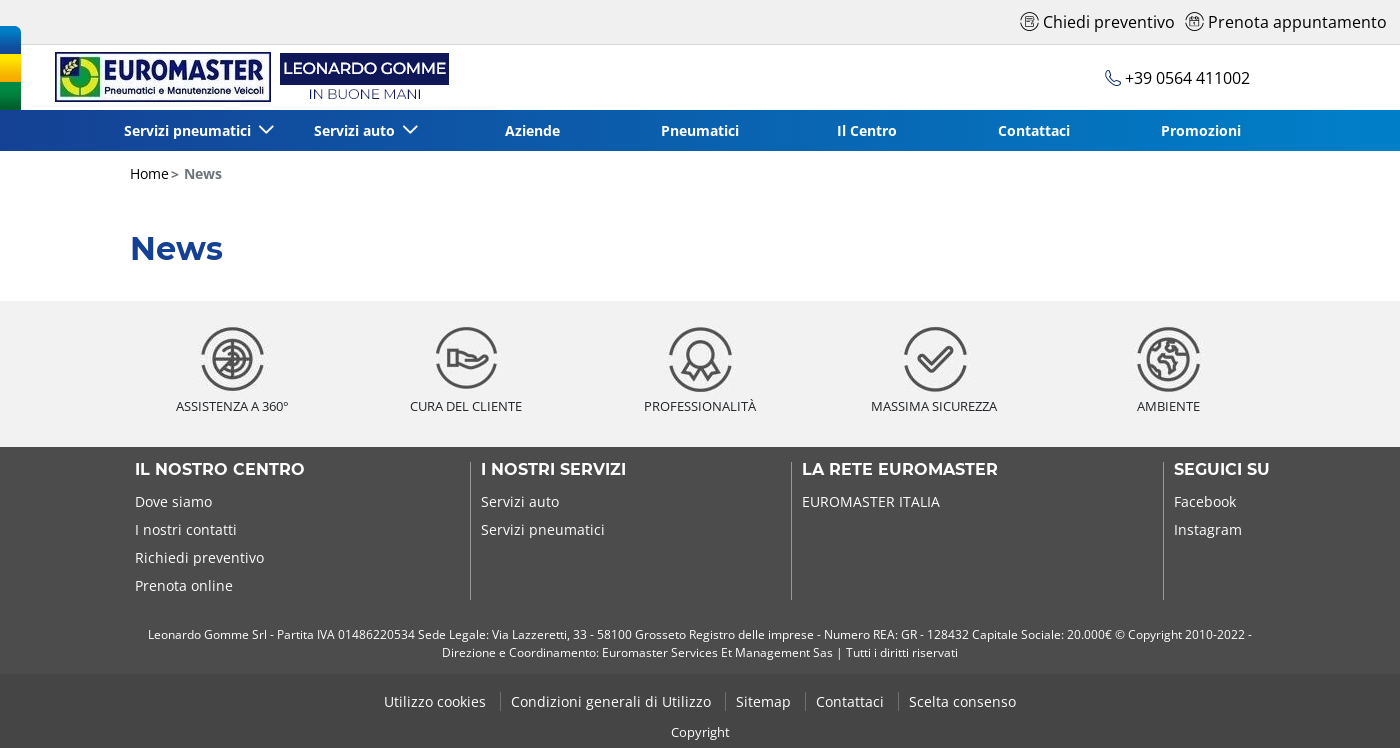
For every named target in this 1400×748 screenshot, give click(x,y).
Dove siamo (173, 501)
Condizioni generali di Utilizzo (613, 701)
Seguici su (1222, 470)
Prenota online (184, 585)
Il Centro (867, 130)
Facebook (1205, 501)
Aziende (532, 130)
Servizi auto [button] (356, 130)
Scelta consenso (962, 701)
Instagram (1208, 529)
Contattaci (1034, 130)
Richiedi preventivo (199, 557)
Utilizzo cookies (437, 701)
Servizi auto (520, 501)
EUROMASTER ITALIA (871, 501)
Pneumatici (700, 130)
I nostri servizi (553, 470)
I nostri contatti (186, 529)
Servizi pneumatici (543, 529)
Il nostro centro (220, 470)
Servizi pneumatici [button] (189, 130)
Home (149, 173)
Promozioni (1201, 130)
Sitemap (765, 701)
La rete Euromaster (900, 470)
